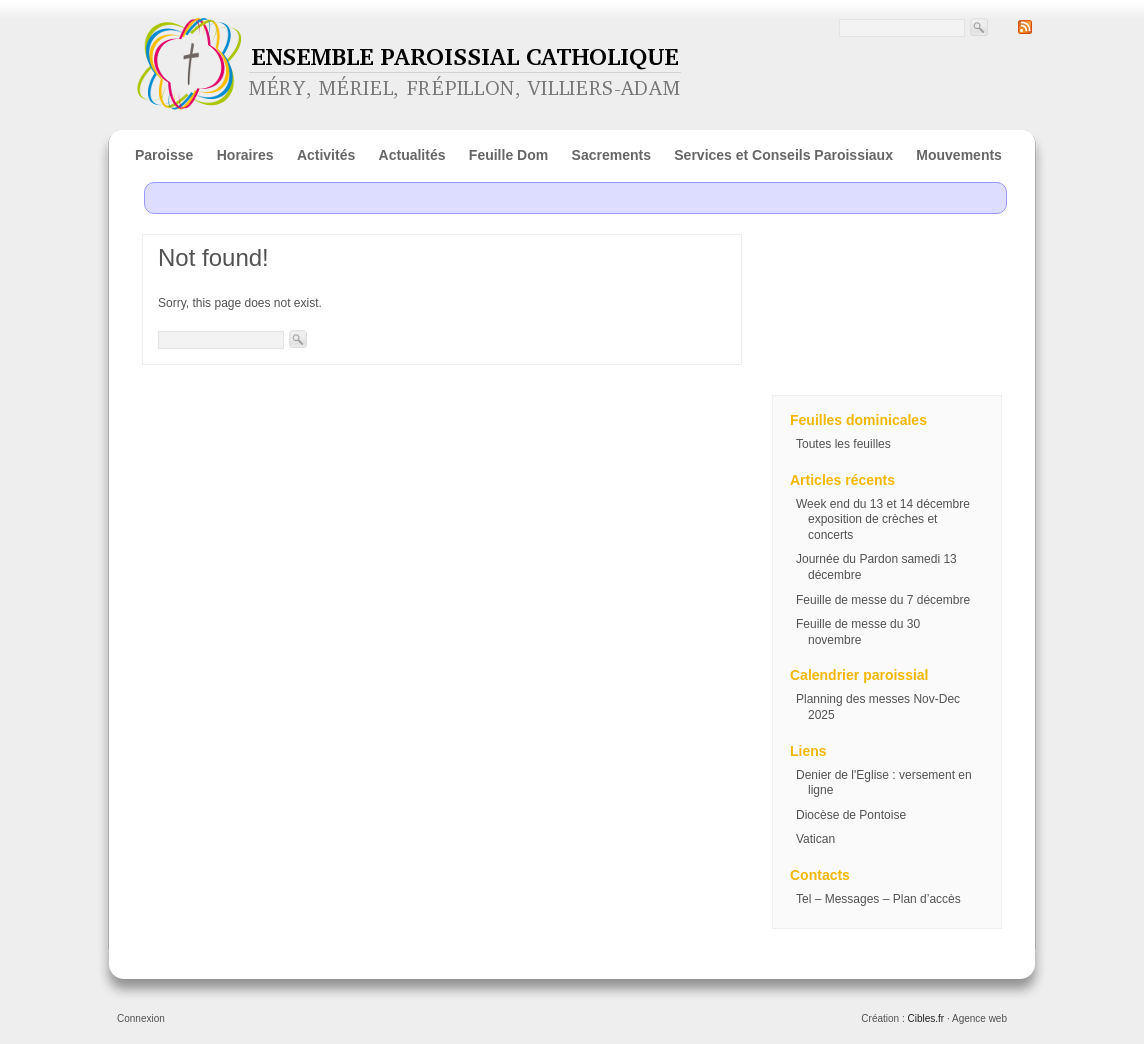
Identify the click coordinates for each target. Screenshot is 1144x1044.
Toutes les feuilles (843, 444)
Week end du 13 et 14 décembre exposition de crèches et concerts (883, 519)
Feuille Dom (508, 155)
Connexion (141, 1018)
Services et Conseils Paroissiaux (783, 155)
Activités (326, 155)
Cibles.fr (925, 1018)
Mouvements (959, 155)
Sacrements (611, 155)
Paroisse (164, 155)
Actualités (412, 155)
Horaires (245, 155)
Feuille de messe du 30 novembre (858, 632)
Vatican (815, 839)
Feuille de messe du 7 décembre (883, 600)
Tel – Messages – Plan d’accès (878, 899)
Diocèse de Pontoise (851, 815)
